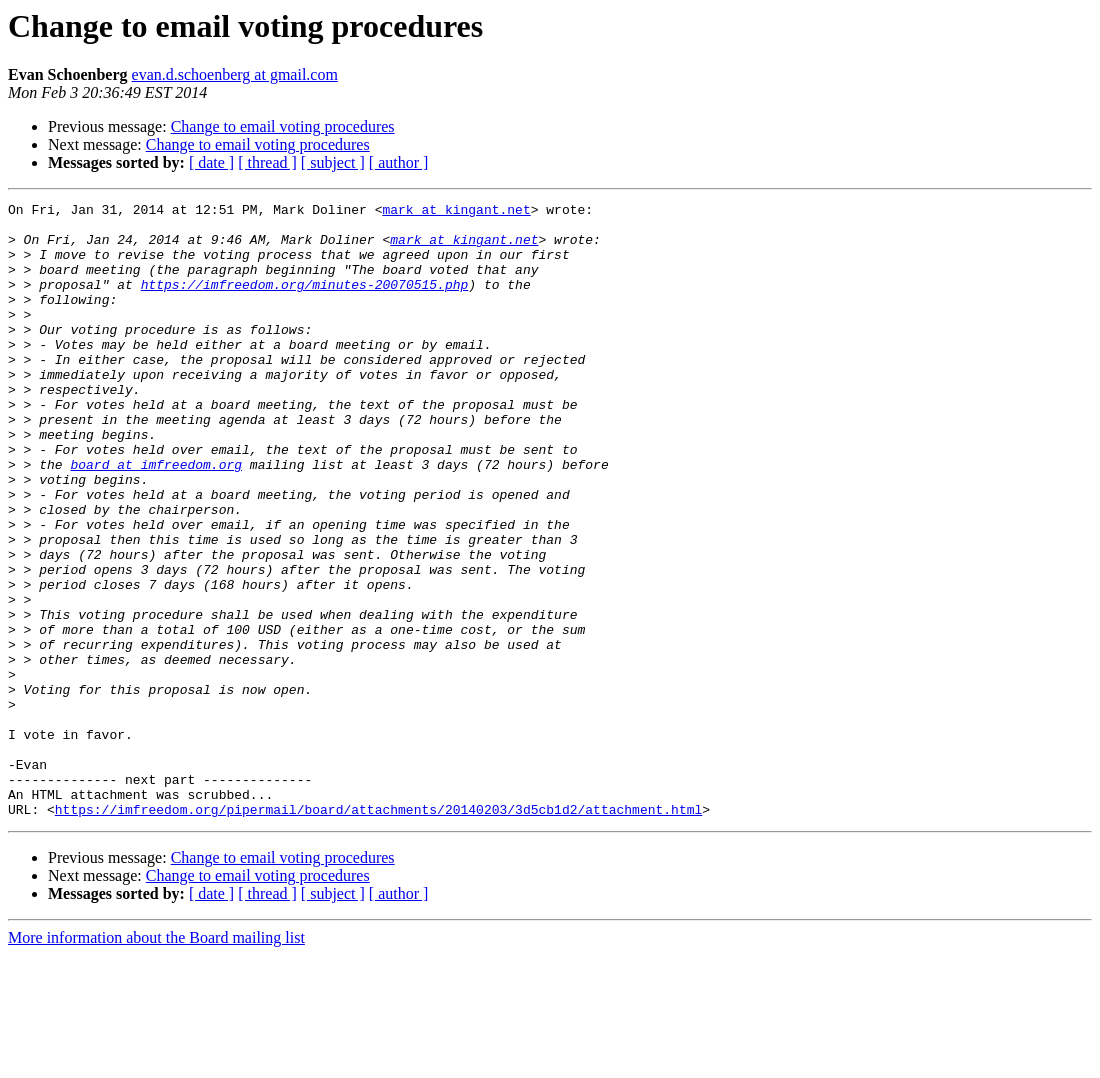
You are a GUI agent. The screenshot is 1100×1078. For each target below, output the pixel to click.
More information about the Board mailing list (156, 1060)
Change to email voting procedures (283, 126)
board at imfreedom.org (156, 518)
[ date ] (211, 162)
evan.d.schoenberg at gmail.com (235, 74)
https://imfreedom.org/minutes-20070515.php (305, 302)
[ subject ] (333, 162)
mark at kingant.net (456, 212)
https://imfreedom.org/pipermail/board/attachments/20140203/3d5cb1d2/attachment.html (378, 932)
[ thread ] (267, 162)
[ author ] (399, 162)
